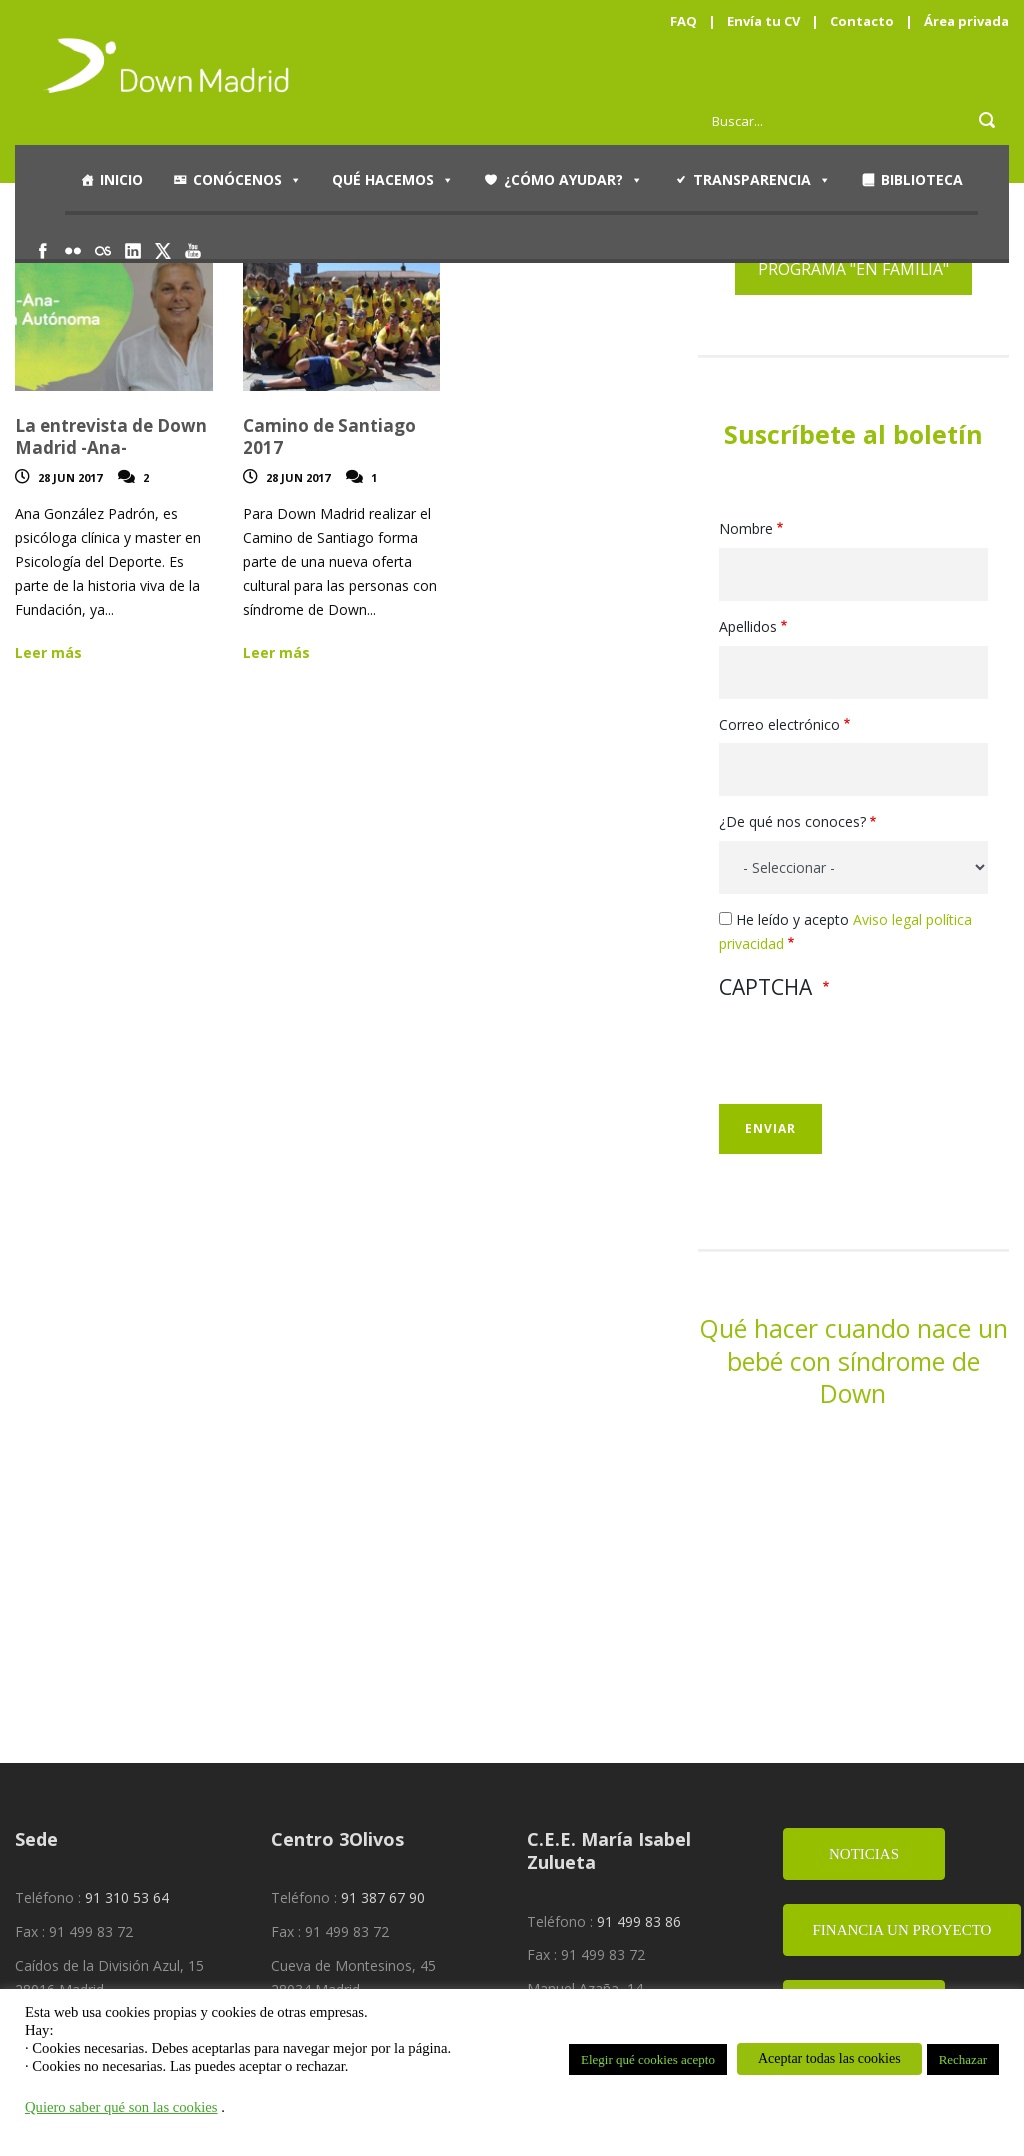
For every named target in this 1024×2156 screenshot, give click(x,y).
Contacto (862, 21)
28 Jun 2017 (70, 477)
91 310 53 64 (127, 1897)
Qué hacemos (393, 180)
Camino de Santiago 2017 (329, 436)
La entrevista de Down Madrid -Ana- (111, 436)
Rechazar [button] (963, 2059)
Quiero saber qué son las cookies (121, 2107)
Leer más (48, 652)
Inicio (121, 179)
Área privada (966, 21)
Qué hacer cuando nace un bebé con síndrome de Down (853, 1360)
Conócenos (247, 180)
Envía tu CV (763, 21)
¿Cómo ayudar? (573, 180)
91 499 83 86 (639, 1921)
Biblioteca (922, 179)
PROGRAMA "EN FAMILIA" (853, 269)
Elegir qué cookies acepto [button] (648, 2059)
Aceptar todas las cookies (829, 2058)
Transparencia (762, 180)
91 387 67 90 (383, 1897)
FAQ (683, 21)
